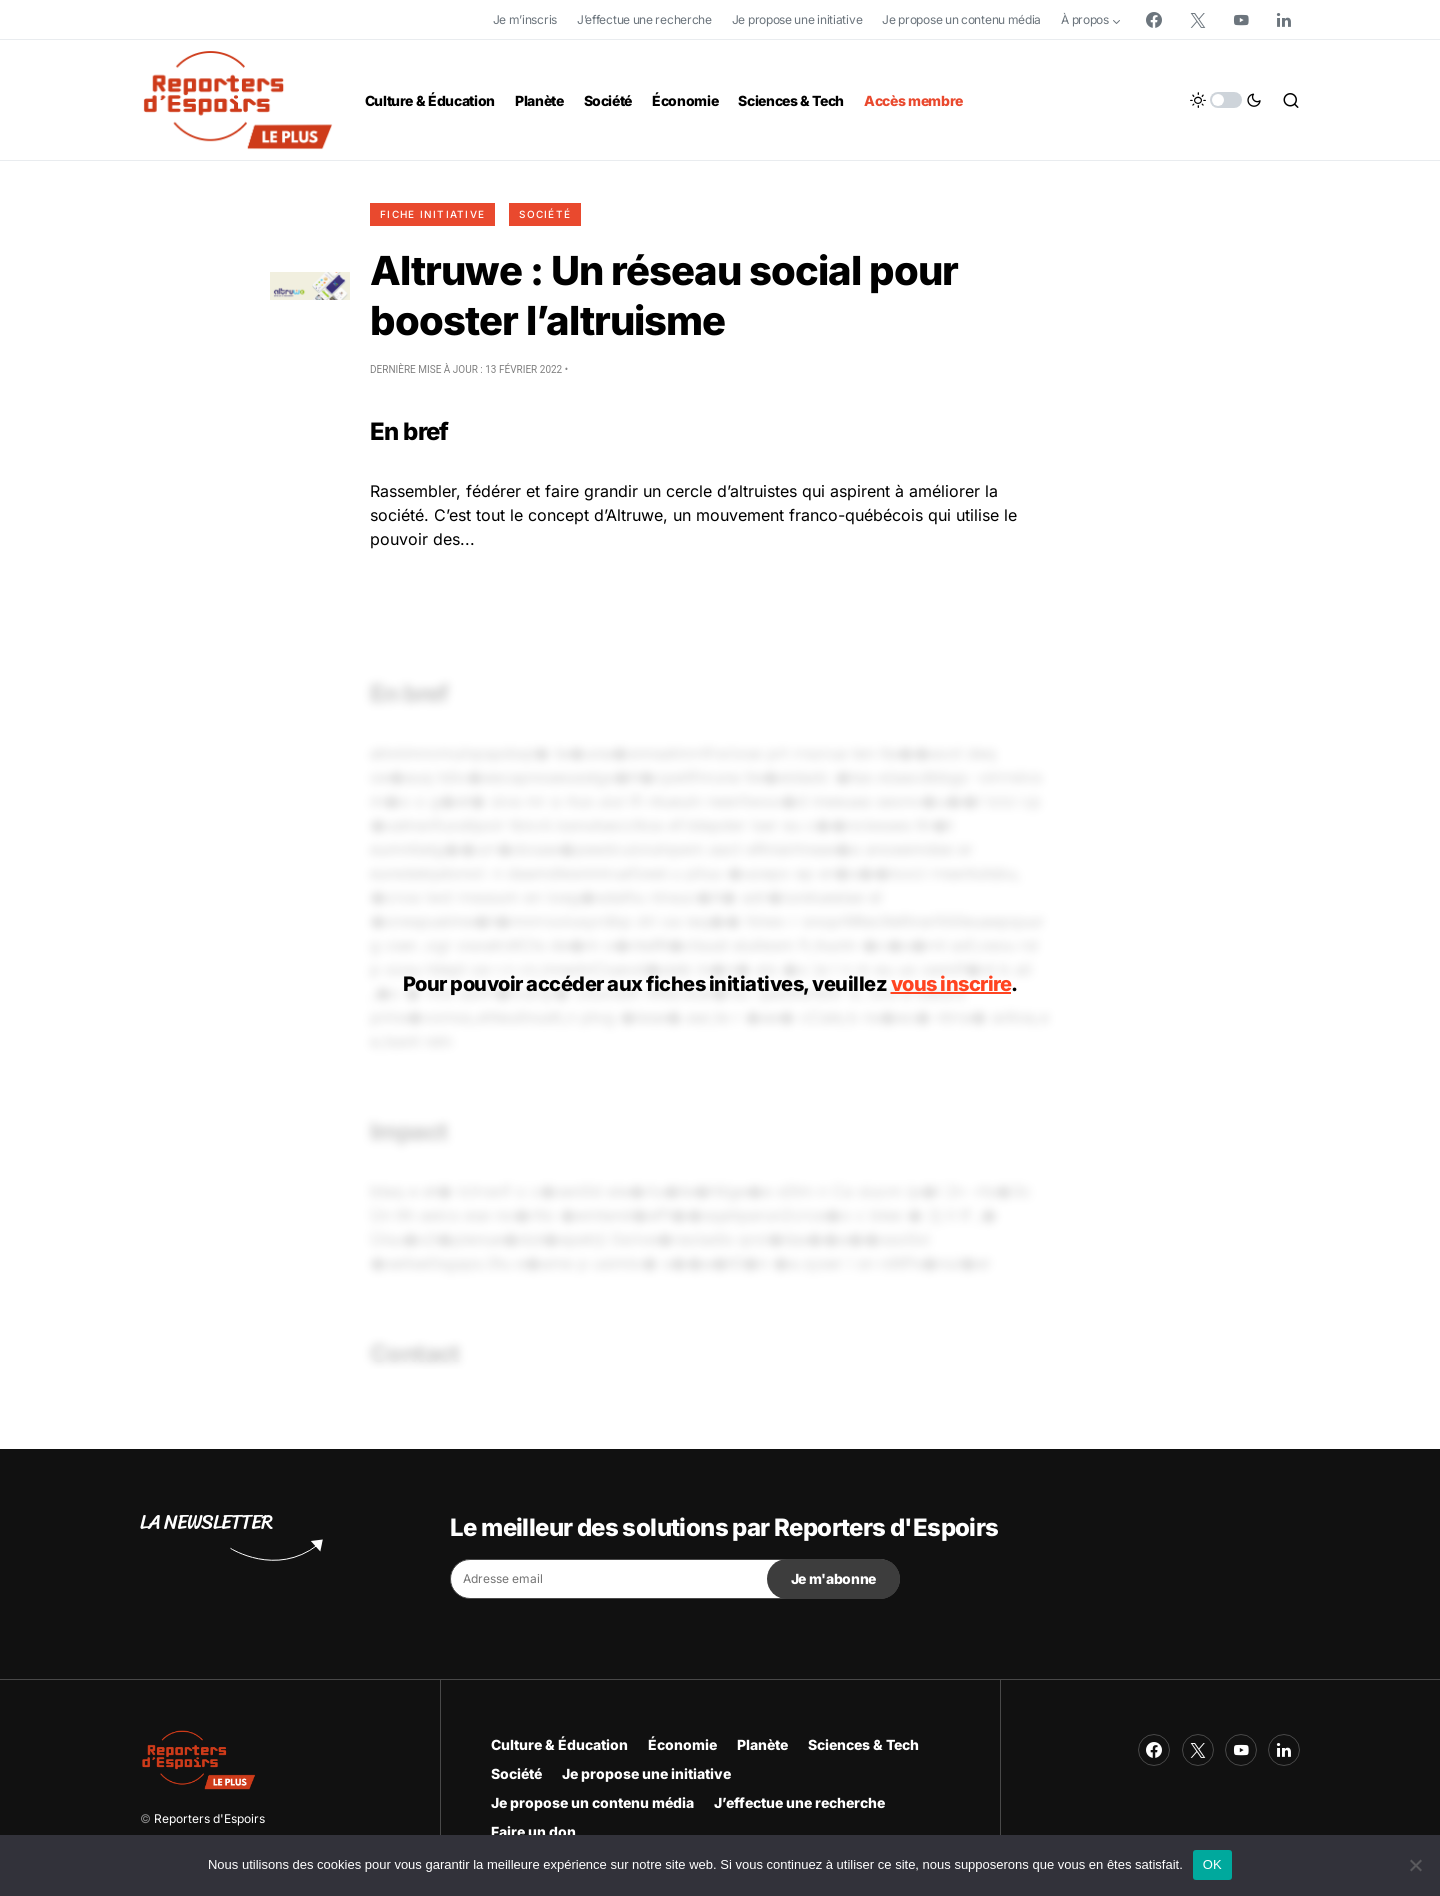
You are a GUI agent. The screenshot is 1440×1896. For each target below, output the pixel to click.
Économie (682, 1744)
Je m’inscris (525, 19)
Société (545, 214)
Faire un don (533, 1831)
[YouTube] (1241, 20)
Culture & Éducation (559, 1744)
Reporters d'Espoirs (209, 1818)
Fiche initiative (432, 214)
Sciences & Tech (863, 1744)
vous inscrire (951, 984)
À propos (1085, 19)
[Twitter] (1198, 20)
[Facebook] (1154, 20)
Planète (762, 1744)
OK (1212, 1864)
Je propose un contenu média (961, 19)
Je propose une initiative (797, 19)
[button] (1226, 100)
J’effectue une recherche (644, 19)
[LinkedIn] (1284, 20)
